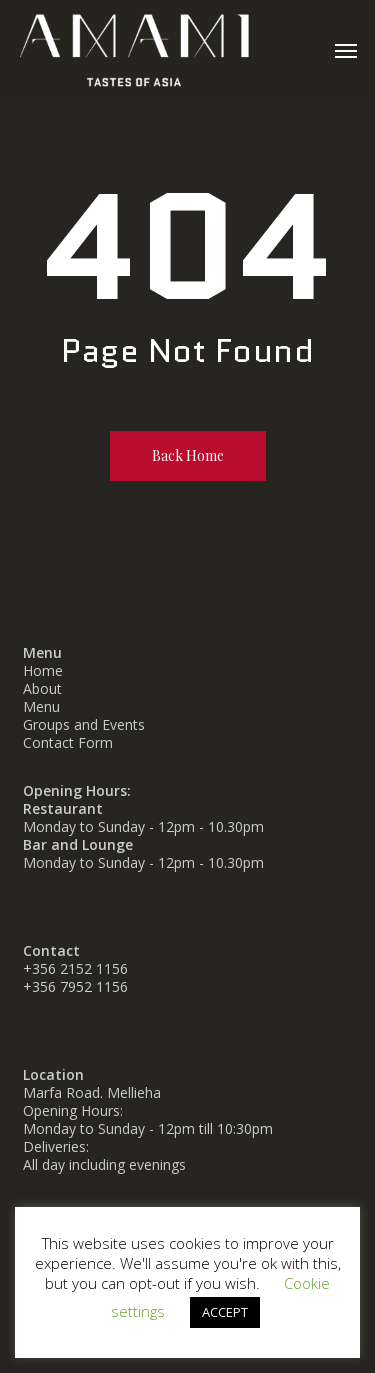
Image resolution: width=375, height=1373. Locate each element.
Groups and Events (84, 724)
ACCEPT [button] (225, 1312)
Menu (41, 706)
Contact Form (68, 742)
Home (43, 670)
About (42, 688)
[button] (346, 50)
